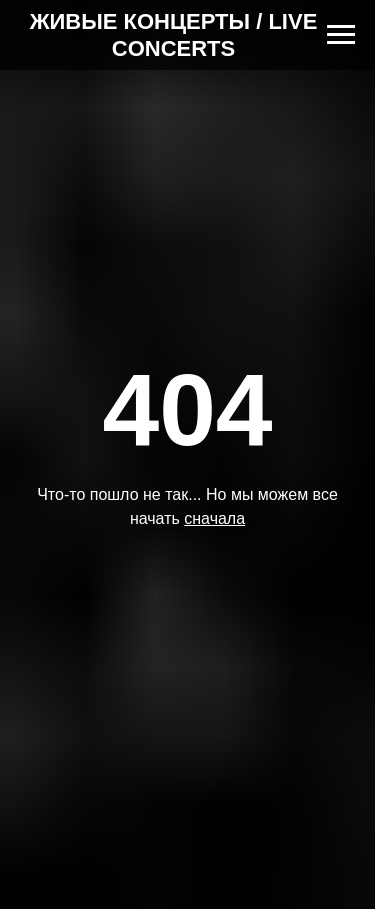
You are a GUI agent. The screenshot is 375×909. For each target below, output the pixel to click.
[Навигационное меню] (341, 35)
